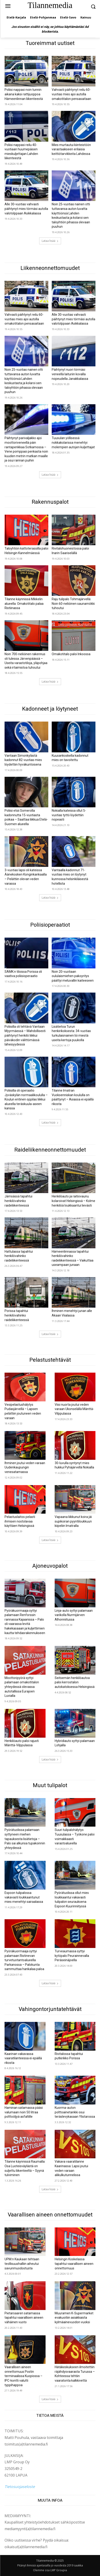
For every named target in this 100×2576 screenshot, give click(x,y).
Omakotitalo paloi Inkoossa (71, 654)
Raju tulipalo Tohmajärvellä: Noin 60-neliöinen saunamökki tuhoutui (73, 603)
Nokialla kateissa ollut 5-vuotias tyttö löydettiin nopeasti (69, 815)
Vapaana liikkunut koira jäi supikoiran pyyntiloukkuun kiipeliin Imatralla (73, 1521)
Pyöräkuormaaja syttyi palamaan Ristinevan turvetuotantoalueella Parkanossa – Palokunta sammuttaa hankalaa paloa (24, 1960)
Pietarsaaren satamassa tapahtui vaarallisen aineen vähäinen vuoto (24, 2317)
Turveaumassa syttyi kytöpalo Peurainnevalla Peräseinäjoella (72, 1955)
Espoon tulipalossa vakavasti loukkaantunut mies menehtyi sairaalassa (24, 1897)
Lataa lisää (50, 241)
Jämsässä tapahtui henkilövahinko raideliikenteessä (18, 1200)
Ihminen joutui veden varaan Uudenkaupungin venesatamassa (25, 1467)
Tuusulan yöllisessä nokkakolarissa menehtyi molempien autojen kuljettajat (73, 442)
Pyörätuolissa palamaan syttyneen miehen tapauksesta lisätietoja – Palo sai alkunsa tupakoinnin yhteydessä (25, 1838)
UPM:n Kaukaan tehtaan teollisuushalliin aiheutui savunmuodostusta (22, 2263)
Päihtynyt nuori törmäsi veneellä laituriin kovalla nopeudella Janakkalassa (70, 374)
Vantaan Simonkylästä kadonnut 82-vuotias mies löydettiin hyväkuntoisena (23, 760)
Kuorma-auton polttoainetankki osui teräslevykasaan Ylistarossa (75, 2112)
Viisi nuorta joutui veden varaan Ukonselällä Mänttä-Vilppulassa (74, 1409)
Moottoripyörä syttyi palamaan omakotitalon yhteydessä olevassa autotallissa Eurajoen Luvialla (22, 1686)
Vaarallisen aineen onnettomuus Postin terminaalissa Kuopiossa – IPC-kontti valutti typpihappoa (23, 2376)
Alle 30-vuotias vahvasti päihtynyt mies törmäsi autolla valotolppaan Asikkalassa (26, 208)
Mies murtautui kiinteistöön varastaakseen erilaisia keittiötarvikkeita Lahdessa (71, 149)
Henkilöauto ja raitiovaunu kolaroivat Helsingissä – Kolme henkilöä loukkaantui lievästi (73, 1200)
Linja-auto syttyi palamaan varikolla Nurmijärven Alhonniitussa (74, 1615)
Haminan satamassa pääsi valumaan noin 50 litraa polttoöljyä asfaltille (24, 2112)
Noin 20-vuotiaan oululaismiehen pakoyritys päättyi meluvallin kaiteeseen (73, 976)
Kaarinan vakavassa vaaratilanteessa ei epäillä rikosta (23, 2058)
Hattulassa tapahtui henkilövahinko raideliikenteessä (19, 1256)
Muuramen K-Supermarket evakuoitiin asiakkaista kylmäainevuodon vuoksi (74, 2317)
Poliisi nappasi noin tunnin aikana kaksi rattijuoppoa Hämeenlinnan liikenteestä (24, 94)
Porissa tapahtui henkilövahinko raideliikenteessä (17, 1315)
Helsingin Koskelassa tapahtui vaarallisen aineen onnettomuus (74, 2263)
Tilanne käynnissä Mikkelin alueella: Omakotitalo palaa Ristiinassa (24, 603)
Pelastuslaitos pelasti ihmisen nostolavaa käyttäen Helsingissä (20, 1521)
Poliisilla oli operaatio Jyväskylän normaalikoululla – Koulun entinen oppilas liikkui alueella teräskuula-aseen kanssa (26, 1099)
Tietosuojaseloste (20, 2486)
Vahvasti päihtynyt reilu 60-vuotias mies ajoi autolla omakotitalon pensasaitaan (71, 94)
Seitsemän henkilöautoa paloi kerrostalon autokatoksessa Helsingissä (75, 1682)
